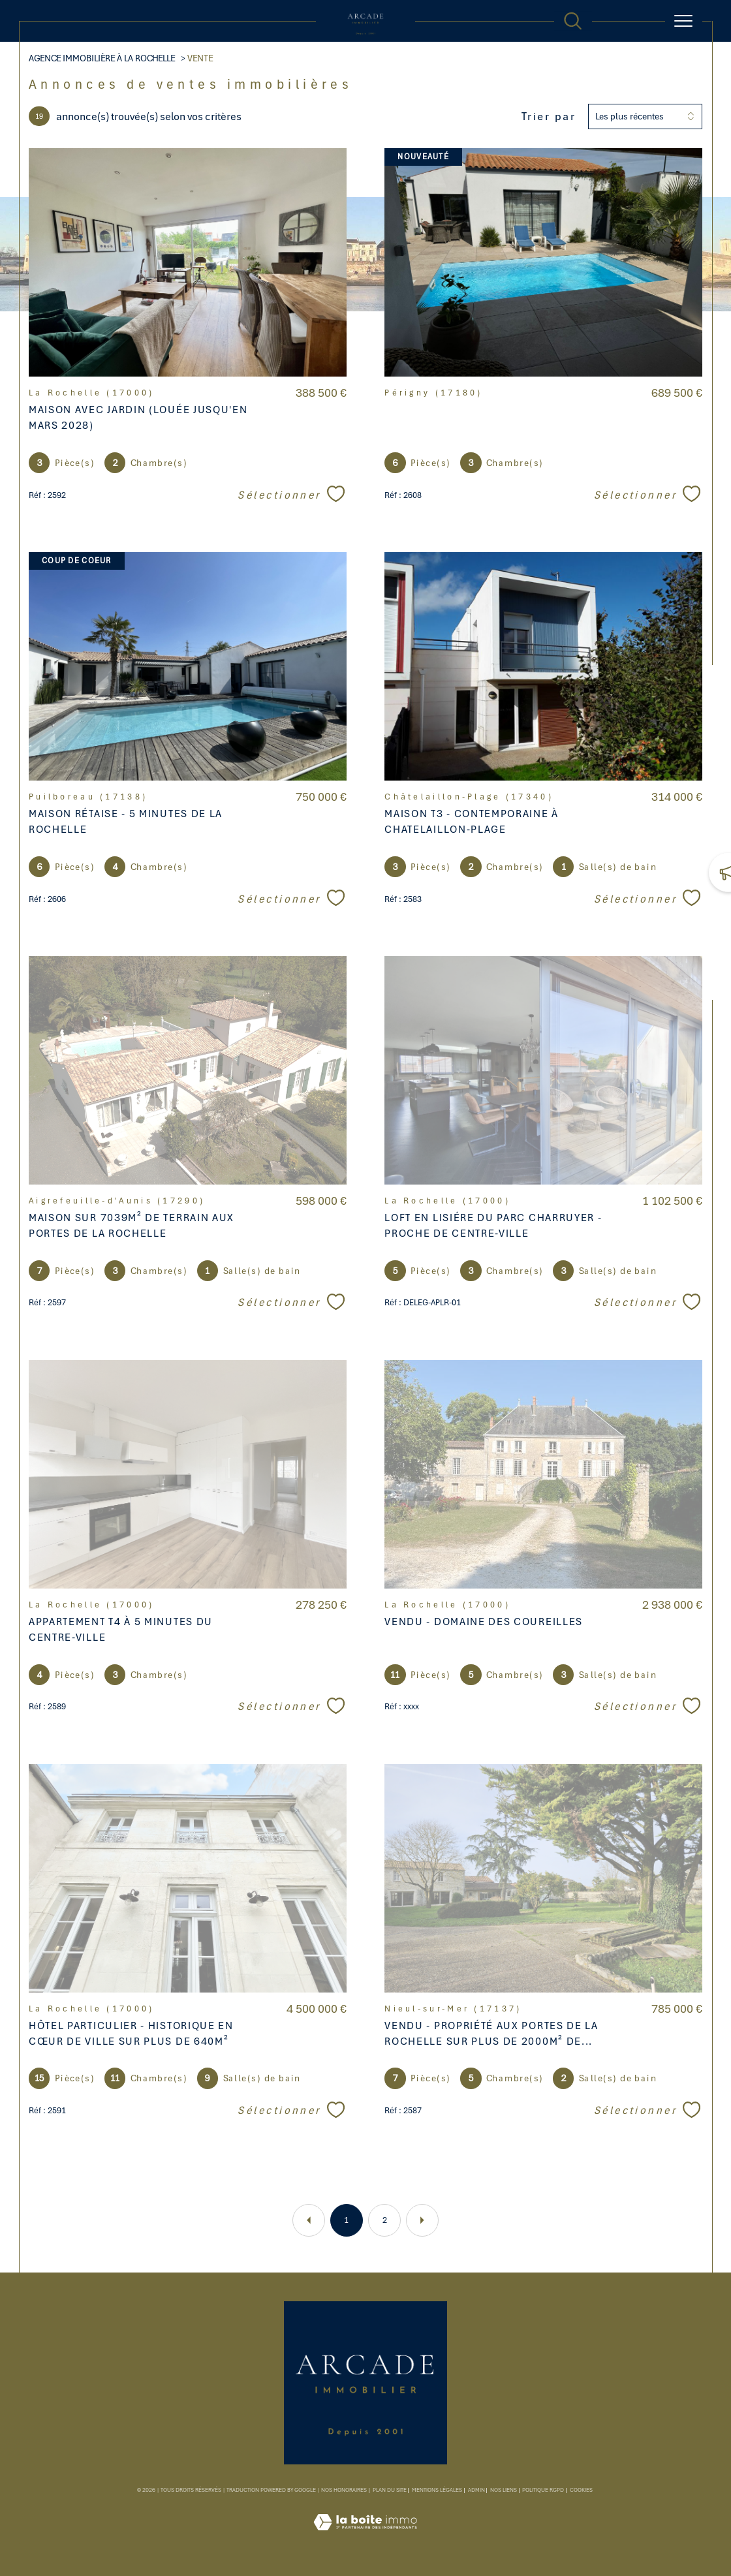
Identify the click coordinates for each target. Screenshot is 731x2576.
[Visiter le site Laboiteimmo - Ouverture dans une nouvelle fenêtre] (365, 2537)
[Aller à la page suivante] (422, 2220)
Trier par (548, 116)
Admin (476, 2490)
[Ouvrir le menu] (683, 21)
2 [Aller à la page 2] (384, 2220)
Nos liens (503, 2490)
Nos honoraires (344, 2490)
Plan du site (390, 2490)
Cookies (581, 2490)
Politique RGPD (543, 2490)
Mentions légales (437, 2490)
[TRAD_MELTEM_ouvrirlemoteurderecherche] (572, 20)
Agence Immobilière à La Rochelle (102, 58)
